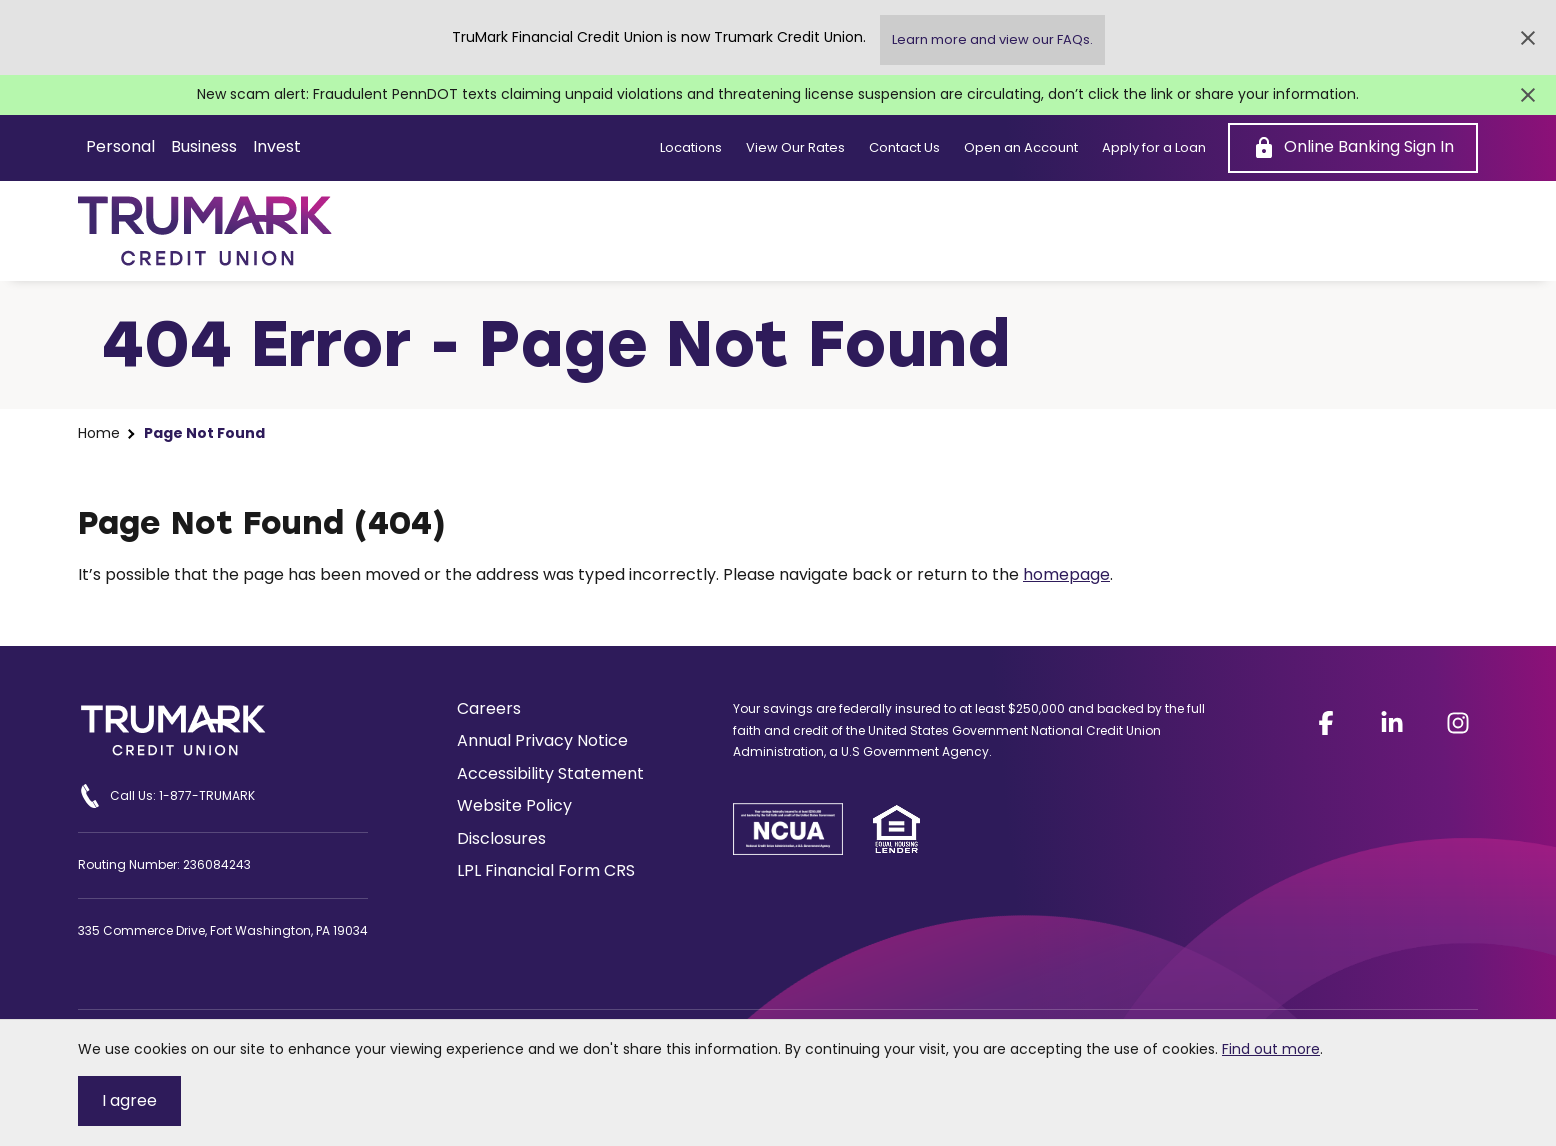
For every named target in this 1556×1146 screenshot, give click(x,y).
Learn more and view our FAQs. (992, 39)
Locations (691, 148)
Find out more (1271, 1049)
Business (204, 146)
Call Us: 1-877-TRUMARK (166, 796)
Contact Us (904, 148)
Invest (277, 146)
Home (99, 433)
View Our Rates (795, 148)
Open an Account (1021, 148)
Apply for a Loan (1154, 148)
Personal (120, 146)
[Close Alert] (1528, 38)
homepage (1066, 574)
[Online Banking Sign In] (1353, 148)
